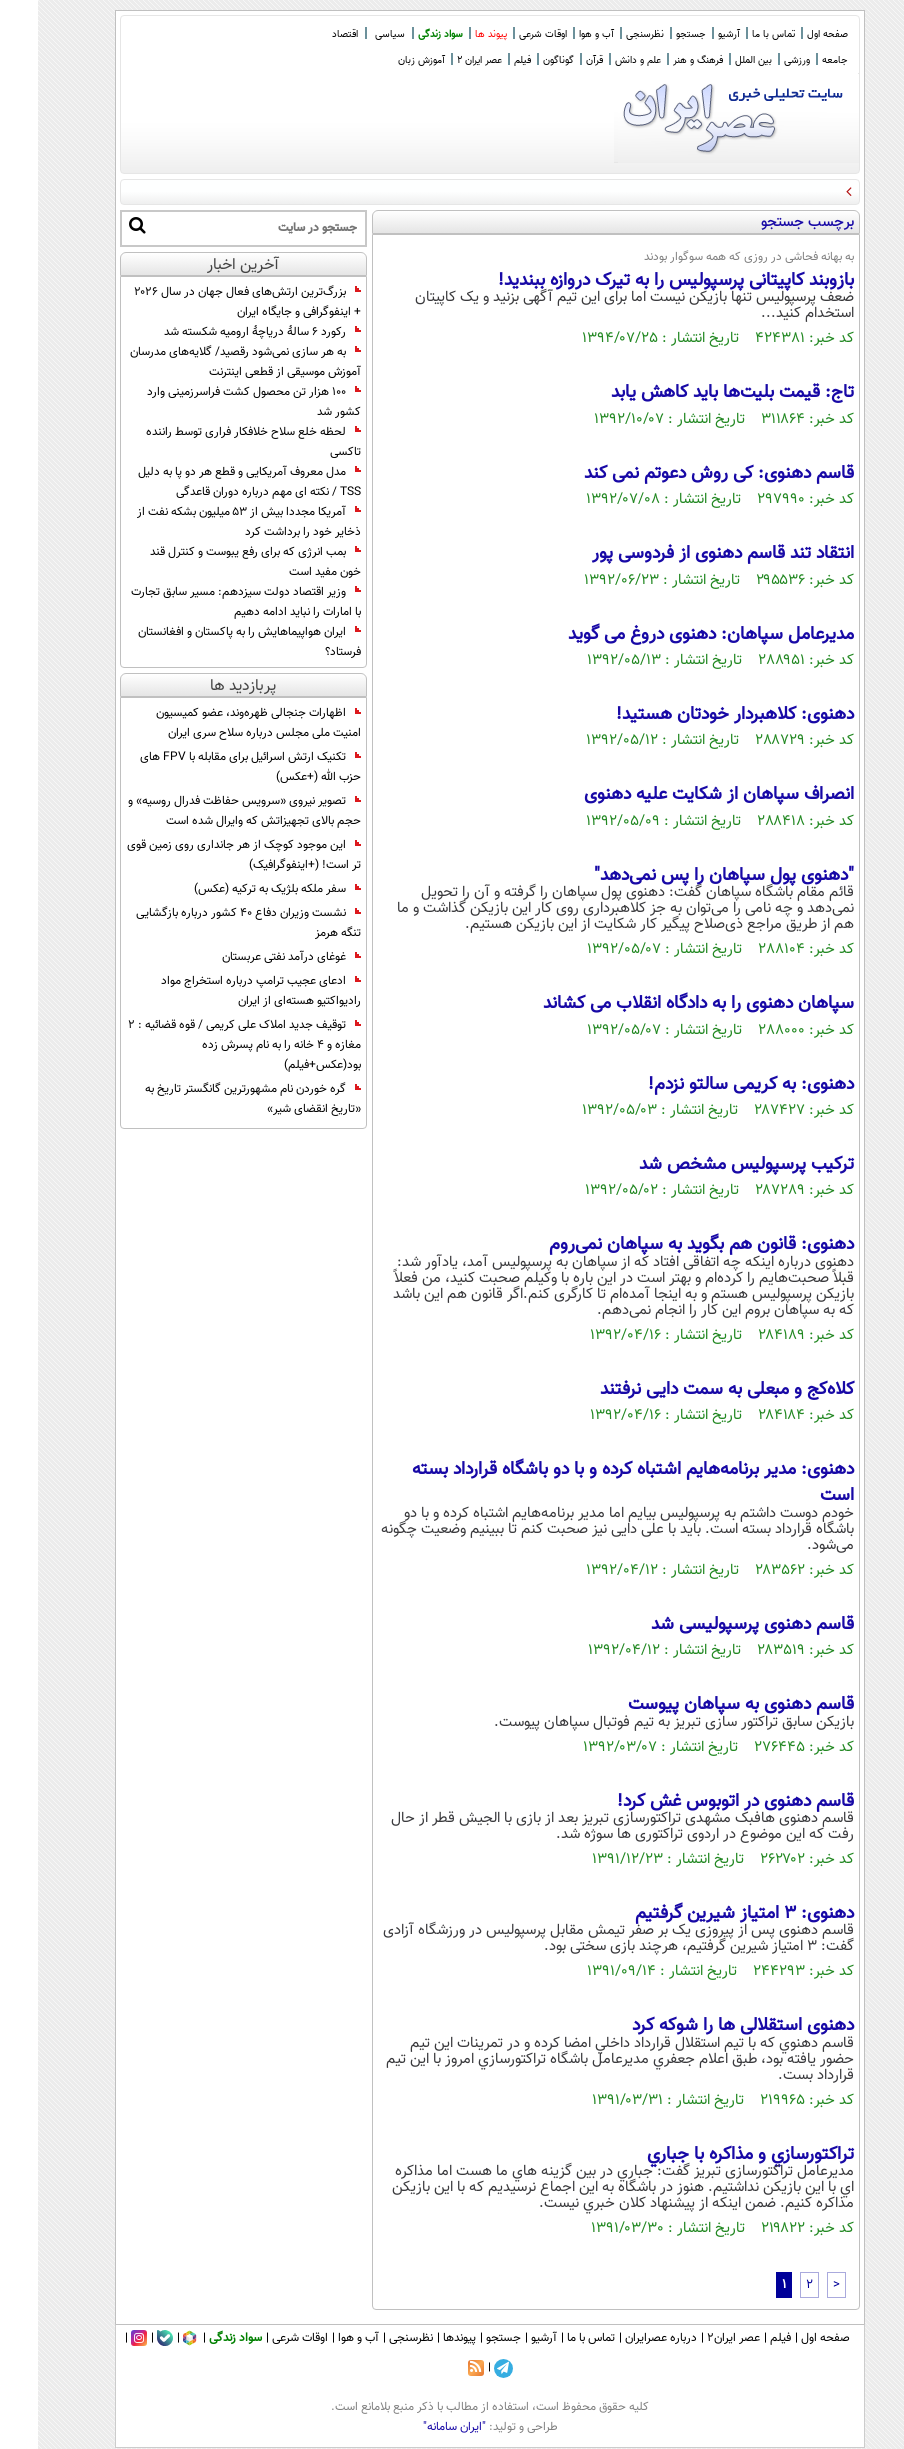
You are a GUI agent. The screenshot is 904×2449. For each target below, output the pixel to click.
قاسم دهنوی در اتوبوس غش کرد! (697, 1802)
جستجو (653, 34)
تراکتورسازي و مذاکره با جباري (712, 2155)
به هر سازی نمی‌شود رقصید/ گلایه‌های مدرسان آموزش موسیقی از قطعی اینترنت (207, 362)
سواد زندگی (402, 34)
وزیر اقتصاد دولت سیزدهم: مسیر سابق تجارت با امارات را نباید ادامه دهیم (208, 602)
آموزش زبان (383, 60)
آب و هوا (558, 34)
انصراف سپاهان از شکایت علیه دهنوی (681, 795)
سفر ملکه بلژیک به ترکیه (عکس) (239, 889)
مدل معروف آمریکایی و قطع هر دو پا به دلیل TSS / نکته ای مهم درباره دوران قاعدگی (211, 482)
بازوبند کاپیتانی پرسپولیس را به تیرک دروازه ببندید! (638, 281)
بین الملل (715, 60)
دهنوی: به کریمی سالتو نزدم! (713, 1085)
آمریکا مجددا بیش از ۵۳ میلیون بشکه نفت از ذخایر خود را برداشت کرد (211, 522)
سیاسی (352, 34)
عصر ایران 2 (441, 60)
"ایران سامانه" (416, 2427)
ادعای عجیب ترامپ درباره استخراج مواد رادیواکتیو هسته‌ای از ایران (223, 991)
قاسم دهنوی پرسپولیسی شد (714, 1625)
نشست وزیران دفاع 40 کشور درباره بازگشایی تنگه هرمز (210, 923)
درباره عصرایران (623, 2338)
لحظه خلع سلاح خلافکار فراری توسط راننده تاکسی (215, 442)
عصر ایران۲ (695, 2338)
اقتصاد (307, 34)
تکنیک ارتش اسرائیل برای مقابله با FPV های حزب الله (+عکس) (212, 767)
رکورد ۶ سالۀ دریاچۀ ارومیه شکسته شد (224, 332)
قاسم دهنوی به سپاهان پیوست (703, 1705)
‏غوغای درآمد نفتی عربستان (253, 957)
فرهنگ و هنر (660, 60)
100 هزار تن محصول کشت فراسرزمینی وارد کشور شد (216, 402)
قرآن (556, 60)
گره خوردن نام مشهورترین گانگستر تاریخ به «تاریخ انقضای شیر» (215, 1099)
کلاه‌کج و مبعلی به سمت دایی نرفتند (689, 1390)
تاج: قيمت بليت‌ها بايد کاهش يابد (694, 393)
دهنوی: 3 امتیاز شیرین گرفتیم (706, 1914)
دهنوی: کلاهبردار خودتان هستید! (697, 715)
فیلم (484, 60)
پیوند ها (453, 34)
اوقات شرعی (505, 34)
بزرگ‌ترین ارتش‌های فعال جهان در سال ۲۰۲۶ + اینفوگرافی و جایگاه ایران (209, 302)
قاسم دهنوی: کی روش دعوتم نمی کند (681, 474)
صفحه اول (789, 34)
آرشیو (691, 34)
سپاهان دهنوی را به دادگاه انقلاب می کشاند (660, 1004)
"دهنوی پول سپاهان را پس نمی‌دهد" (686, 876)
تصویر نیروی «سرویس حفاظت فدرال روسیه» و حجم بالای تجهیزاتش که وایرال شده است (206, 811)
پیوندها (421, 2338)
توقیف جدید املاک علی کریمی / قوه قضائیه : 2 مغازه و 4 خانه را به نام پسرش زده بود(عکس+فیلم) (206, 1045)
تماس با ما (735, 34)
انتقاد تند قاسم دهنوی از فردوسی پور (685, 554)
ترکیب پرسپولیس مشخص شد (708, 1165)
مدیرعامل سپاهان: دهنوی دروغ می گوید (673, 635)
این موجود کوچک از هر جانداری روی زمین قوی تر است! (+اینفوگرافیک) (206, 855)
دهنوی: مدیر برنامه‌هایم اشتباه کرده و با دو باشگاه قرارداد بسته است (595, 1483)
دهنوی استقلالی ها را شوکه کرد (705, 2026)
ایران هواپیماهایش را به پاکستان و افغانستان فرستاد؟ (211, 642)
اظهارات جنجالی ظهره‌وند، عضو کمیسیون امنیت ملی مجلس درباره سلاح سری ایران (220, 723)
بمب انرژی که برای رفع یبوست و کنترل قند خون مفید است (217, 562)
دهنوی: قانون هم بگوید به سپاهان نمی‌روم (663, 1245)
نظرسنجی (607, 34)
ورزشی (759, 60)
